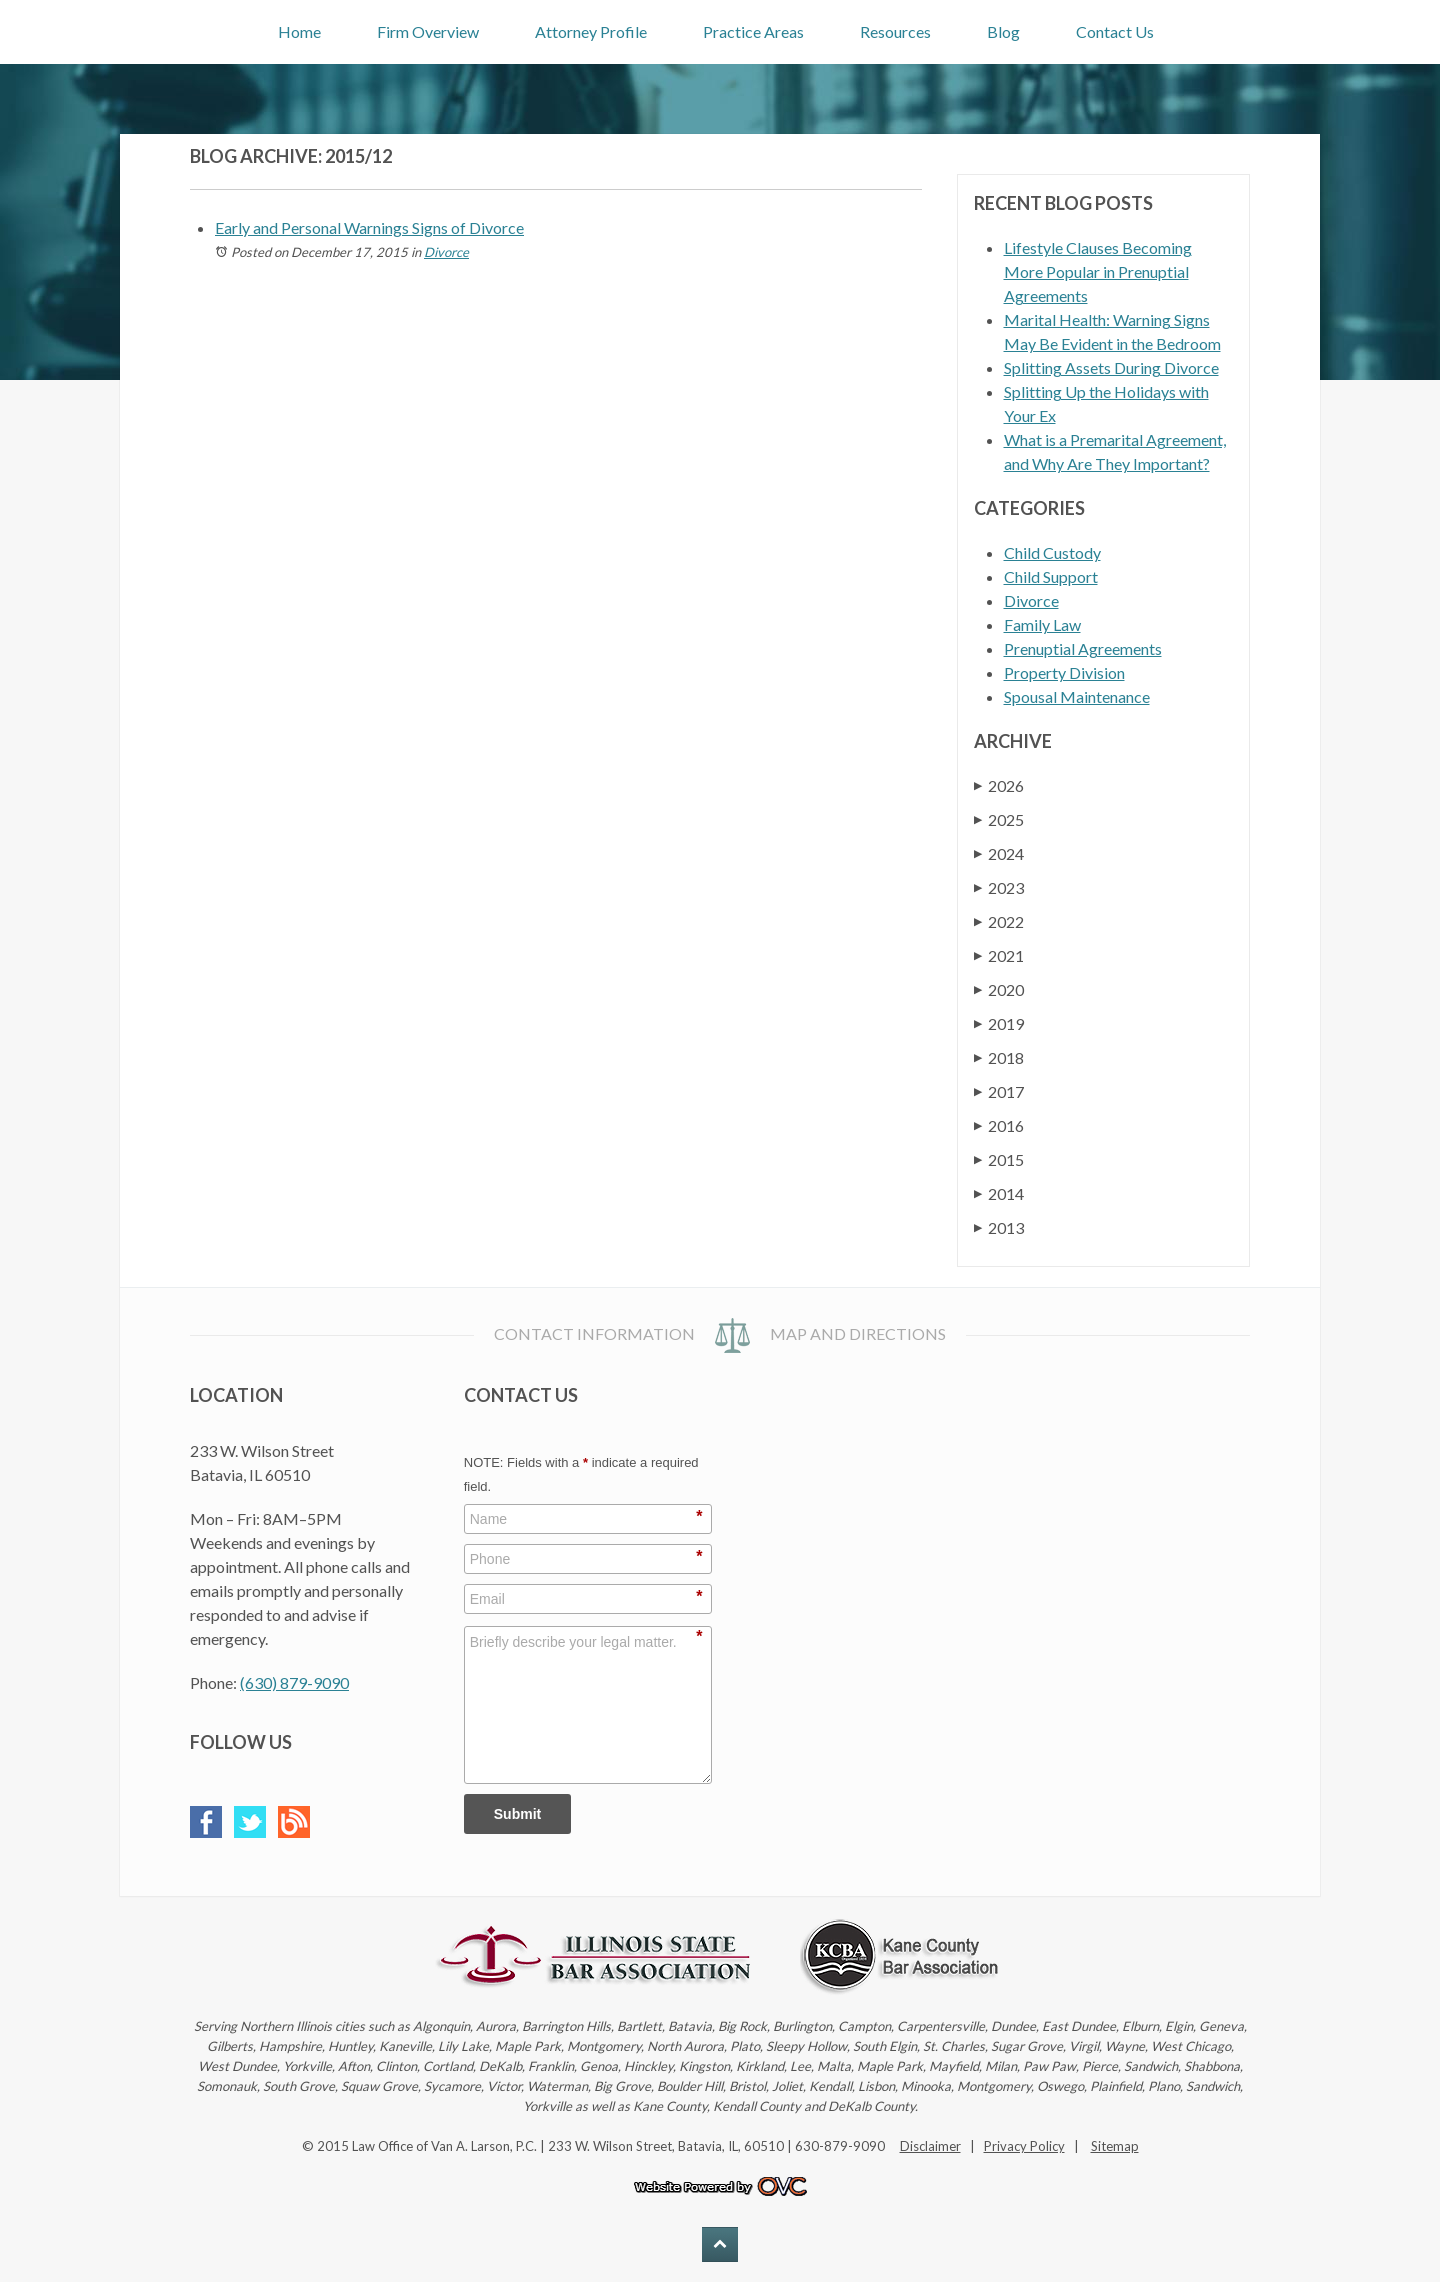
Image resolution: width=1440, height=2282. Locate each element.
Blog (1003, 31)
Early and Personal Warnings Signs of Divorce (369, 227)
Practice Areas (753, 31)
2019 (999, 1023)
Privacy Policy (1024, 2146)
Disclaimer (930, 2146)
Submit (517, 1814)
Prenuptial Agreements (1083, 648)
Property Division (1064, 672)
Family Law (1042, 624)
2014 (999, 1193)
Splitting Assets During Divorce (1111, 367)
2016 (999, 1125)
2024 (999, 853)
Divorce (446, 252)
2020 (999, 989)
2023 (999, 887)
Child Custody (1052, 552)
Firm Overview (428, 31)
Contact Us (1115, 31)
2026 (999, 785)
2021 (999, 955)
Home (299, 31)
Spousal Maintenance (1077, 696)
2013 (999, 1227)
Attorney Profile (591, 31)
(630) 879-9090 (294, 1682)
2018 (999, 1057)
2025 (999, 819)
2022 (999, 921)
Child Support (1051, 576)
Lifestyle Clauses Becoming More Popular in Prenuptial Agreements (1098, 271)
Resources (895, 31)
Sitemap (1115, 2146)
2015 (999, 1159)
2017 (999, 1091)
